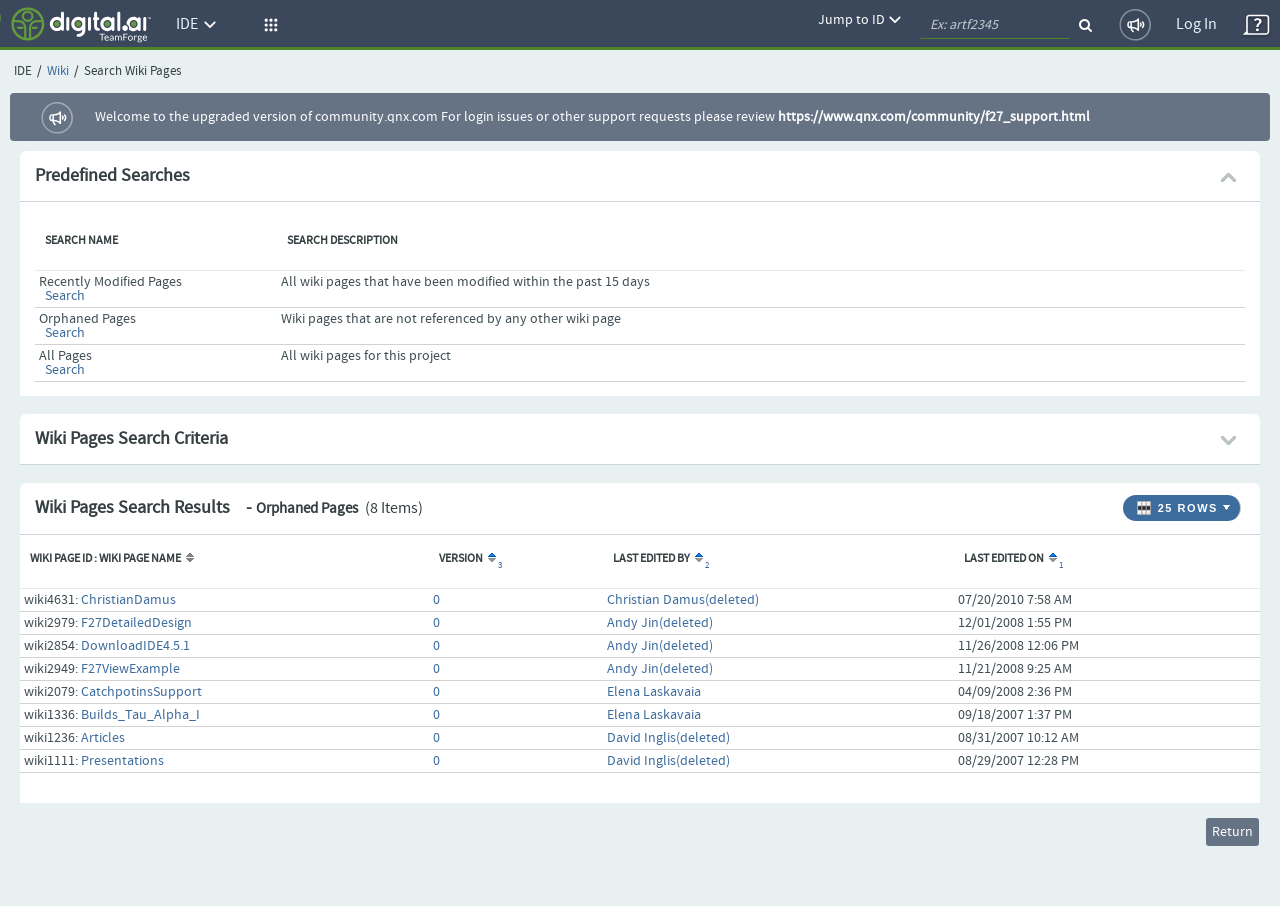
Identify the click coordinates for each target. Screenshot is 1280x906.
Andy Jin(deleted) (660, 623)
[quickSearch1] (995, 25)
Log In (1196, 24)
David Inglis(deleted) (668, 738)
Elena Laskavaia (654, 692)
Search (65, 296)
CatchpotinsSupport (141, 692)
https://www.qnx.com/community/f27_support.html (934, 117)
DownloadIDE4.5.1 (135, 646)
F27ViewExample (130, 669)
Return (1232, 832)
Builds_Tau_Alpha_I (140, 715)
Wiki (58, 71)
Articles (103, 738)
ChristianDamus (128, 600)
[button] (268, 25)
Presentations (122, 761)
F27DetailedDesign (136, 623)
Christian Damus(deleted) (683, 600)
